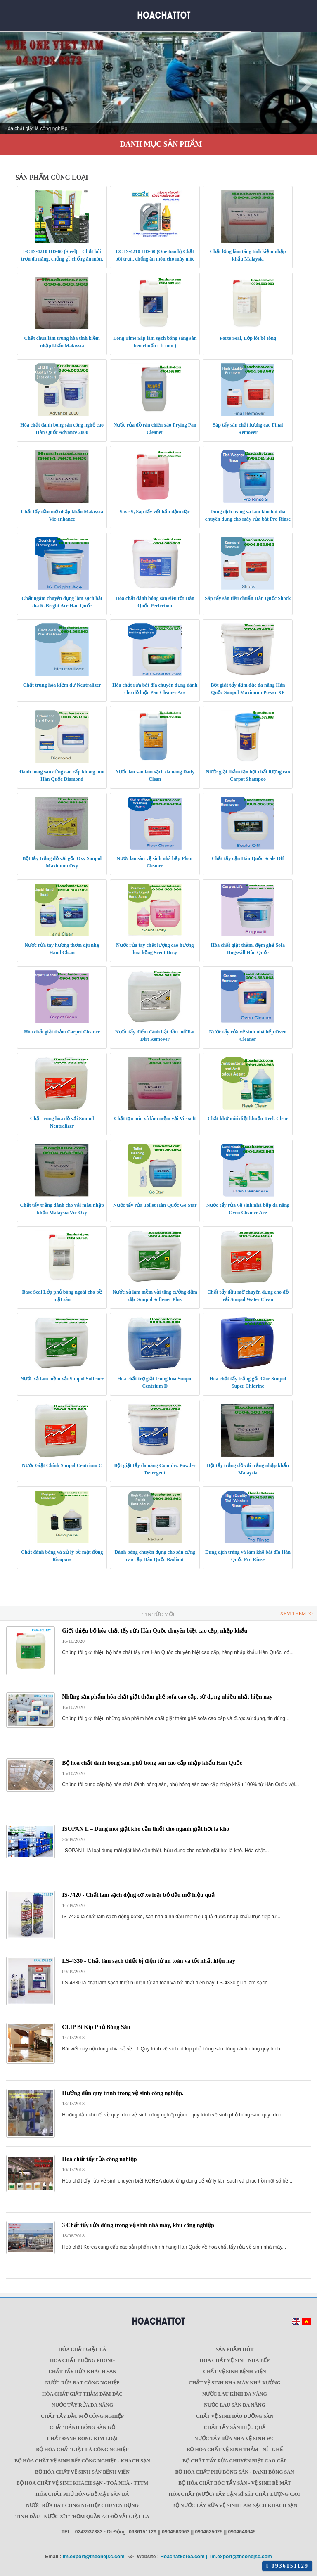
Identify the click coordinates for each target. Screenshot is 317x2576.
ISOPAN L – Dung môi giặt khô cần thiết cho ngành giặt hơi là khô (145, 1829)
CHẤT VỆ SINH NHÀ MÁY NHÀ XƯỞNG (235, 2383)
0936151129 (287, 2566)
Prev (10, 85)
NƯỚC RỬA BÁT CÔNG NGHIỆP (82, 2383)
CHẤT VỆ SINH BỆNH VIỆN (234, 2372)
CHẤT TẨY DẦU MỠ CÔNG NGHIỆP (82, 2416)
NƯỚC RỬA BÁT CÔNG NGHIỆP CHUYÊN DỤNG (82, 2505)
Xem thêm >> (296, 1613)
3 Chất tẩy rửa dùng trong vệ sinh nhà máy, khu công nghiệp (138, 2225)
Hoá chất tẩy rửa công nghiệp (99, 2159)
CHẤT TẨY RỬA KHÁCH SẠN (82, 2372)
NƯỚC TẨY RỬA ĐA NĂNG (82, 2405)
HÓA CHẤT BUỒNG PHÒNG (82, 2360)
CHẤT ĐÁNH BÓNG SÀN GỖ (82, 2427)
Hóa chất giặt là (82, 2349)
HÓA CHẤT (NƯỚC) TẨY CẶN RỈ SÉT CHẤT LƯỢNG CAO (235, 2494)
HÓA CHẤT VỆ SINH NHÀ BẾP (235, 2360)
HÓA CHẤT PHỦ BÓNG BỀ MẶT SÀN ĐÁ (82, 2494)
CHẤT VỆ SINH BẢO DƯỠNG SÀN (235, 2416)
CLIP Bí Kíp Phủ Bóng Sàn (96, 2027)
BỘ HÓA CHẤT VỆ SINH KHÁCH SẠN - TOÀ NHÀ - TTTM (82, 2483)
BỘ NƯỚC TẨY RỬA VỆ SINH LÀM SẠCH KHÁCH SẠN (234, 2505)
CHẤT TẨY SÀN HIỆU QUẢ (234, 2427)
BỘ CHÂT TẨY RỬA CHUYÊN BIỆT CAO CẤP (234, 2461)
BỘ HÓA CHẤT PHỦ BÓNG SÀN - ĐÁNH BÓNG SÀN (234, 2472)
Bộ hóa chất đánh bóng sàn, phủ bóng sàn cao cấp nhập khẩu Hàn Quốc (152, 1763)
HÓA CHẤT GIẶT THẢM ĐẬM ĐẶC (82, 2394)
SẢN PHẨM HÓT (234, 2349)
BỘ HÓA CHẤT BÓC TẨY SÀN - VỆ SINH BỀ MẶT (234, 2483)
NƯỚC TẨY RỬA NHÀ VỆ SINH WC (234, 2438)
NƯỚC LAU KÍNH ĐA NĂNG (234, 2394)
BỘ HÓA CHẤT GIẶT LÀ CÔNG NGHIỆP (82, 2450)
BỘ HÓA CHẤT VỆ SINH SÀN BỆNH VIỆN (82, 2472)
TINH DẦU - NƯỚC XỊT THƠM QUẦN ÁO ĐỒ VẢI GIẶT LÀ (82, 2516)
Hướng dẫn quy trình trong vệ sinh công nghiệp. (122, 2093)
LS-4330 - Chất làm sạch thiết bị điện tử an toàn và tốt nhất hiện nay (148, 1961)
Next (306, 85)
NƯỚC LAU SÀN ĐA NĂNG (234, 2405)
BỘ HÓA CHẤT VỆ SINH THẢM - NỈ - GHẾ (234, 2450)
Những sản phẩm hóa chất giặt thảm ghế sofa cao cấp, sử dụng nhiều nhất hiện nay (167, 1697)
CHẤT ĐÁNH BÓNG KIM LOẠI (82, 2438)
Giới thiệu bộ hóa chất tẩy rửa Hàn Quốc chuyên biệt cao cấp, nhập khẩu (154, 1631)
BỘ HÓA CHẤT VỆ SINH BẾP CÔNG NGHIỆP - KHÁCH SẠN (82, 2461)
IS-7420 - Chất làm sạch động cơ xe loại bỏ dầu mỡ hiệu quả (138, 1895)
